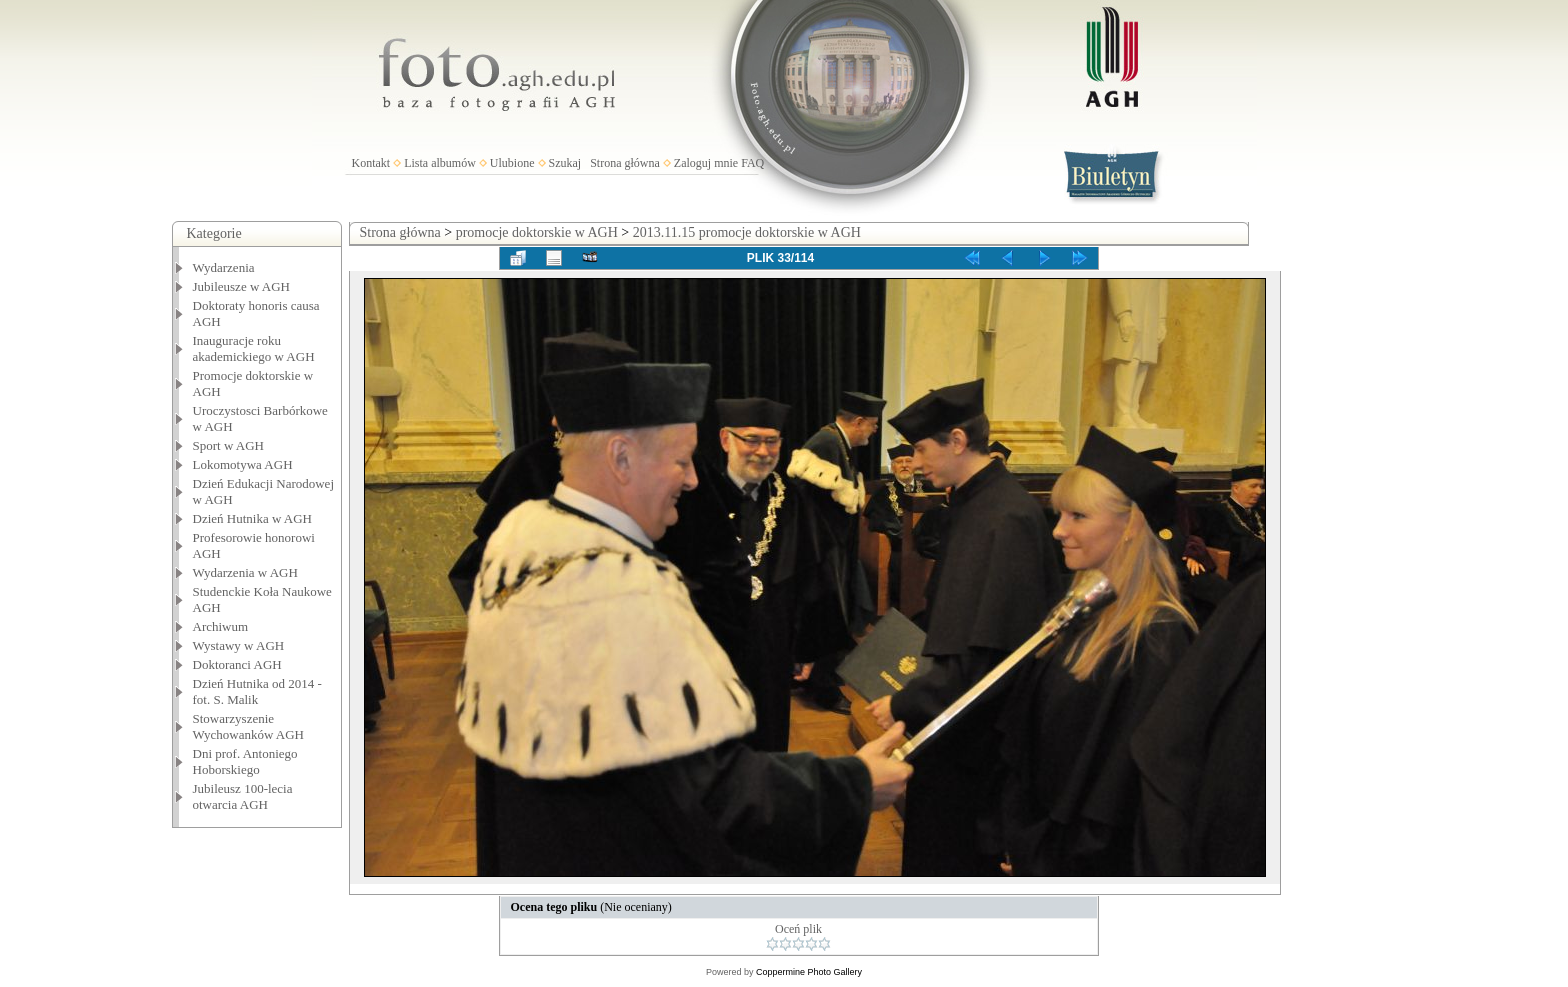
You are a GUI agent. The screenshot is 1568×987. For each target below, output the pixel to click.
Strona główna (625, 163)
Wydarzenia (224, 267)
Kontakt (371, 163)
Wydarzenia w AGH (245, 572)
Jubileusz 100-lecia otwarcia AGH (243, 796)
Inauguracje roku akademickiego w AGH (254, 348)
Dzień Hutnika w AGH (253, 518)
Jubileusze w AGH (242, 286)
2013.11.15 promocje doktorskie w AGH (747, 232)
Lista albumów (440, 163)
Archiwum (221, 626)
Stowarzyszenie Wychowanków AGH (249, 726)
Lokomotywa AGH (243, 464)
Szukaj (565, 163)
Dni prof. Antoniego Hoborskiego (245, 761)
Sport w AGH (229, 445)
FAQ (752, 163)
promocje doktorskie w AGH (537, 232)
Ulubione (512, 163)
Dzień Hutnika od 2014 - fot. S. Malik (257, 691)
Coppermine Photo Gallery (809, 972)
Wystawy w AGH (239, 645)
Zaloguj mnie (706, 163)
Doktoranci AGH (237, 664)
